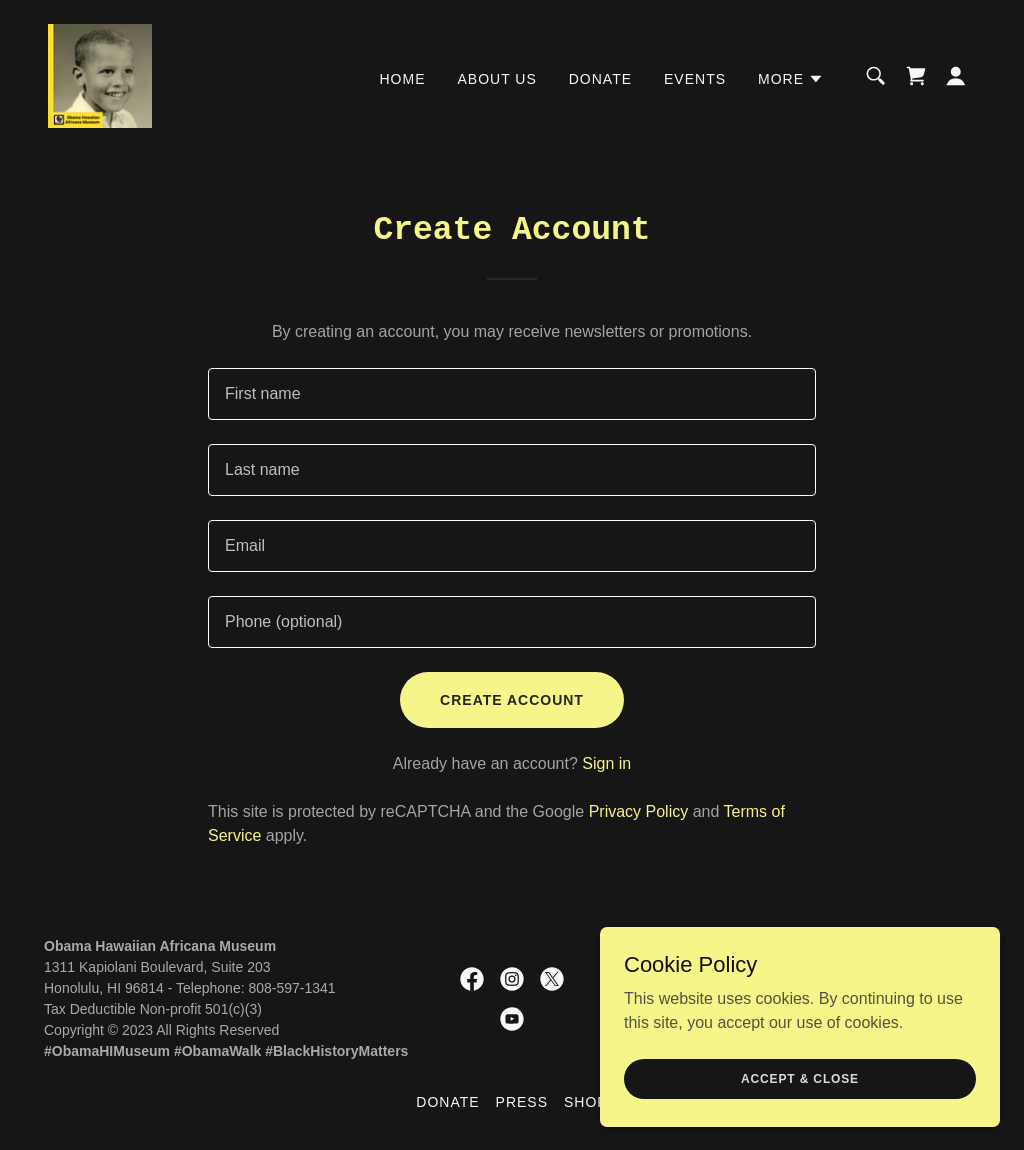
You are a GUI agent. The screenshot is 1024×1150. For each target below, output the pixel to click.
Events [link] (695, 79)
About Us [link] (497, 79)
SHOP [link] (586, 1102)
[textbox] (512, 394)
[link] (100, 74)
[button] (791, 79)
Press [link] (522, 1102)
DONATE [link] (600, 79)
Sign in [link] (606, 763)
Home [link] (403, 79)
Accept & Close (800, 1078)
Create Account (512, 700)
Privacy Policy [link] (639, 811)
